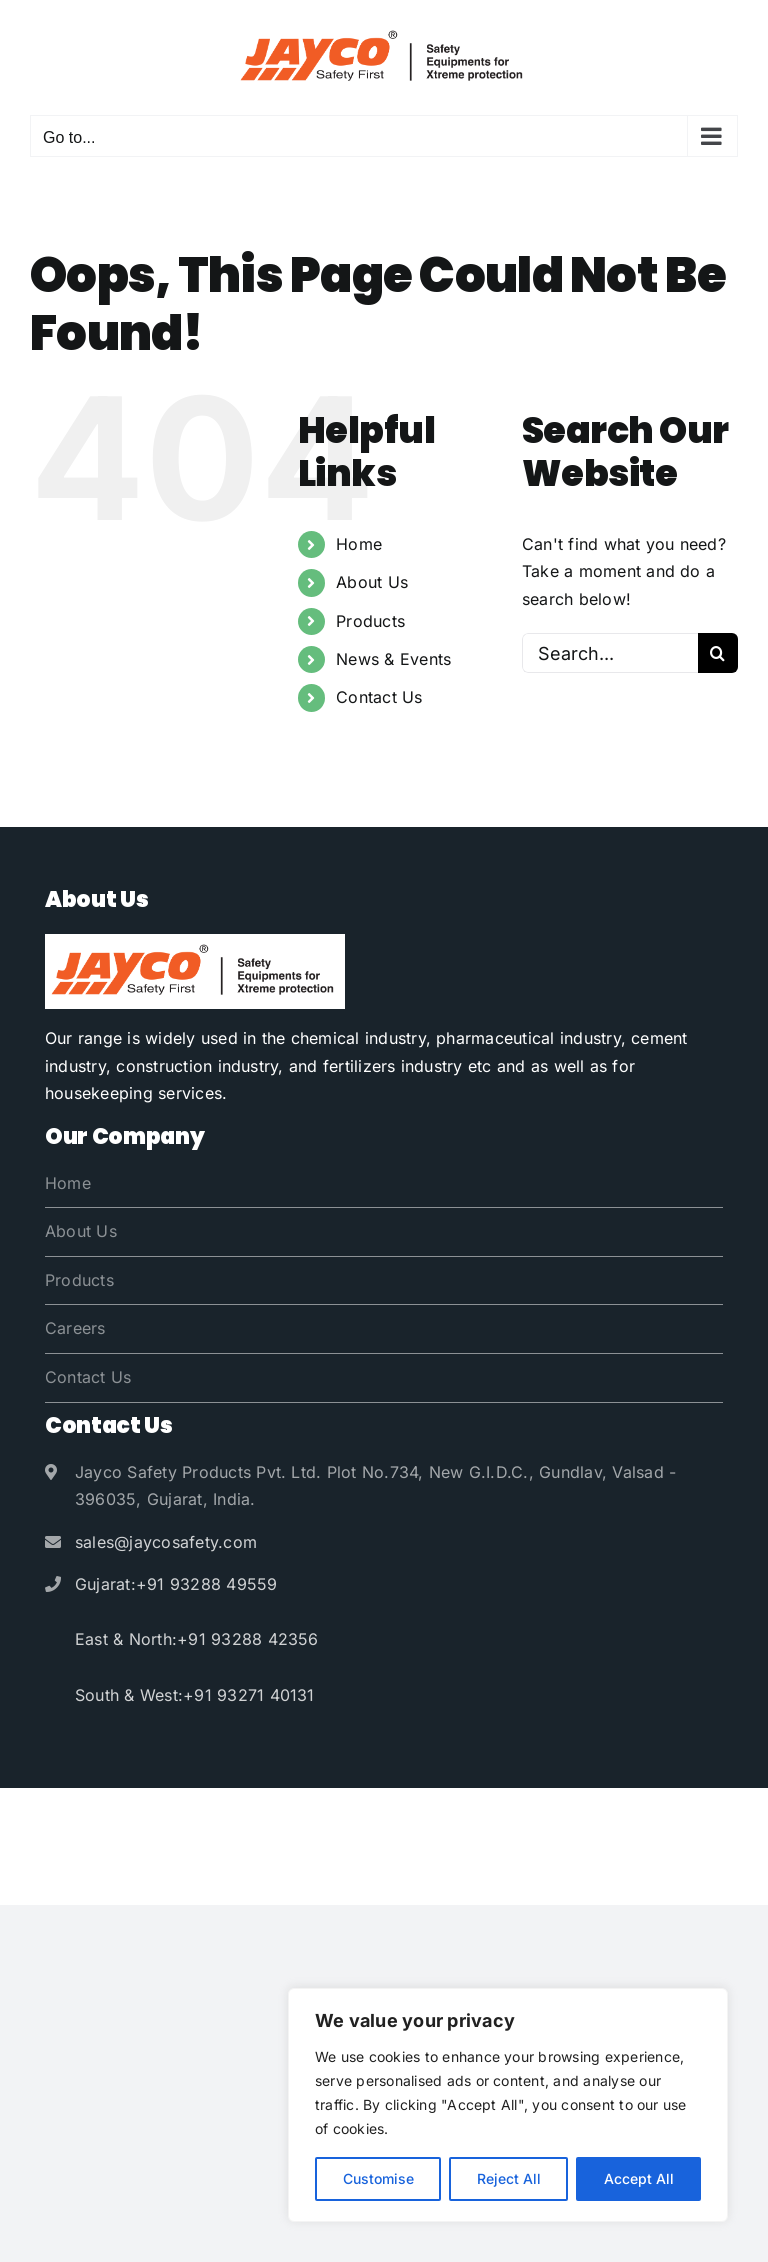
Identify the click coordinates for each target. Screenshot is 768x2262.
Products (370, 621)
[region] (508, 2105)
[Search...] (610, 653)
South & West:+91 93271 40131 (195, 1695)
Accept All (639, 2178)
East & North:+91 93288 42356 (197, 1639)
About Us (372, 582)
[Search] (718, 653)
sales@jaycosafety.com (166, 1542)
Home (359, 544)
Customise (378, 2178)
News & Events (393, 659)
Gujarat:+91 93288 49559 (176, 1584)
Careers (75, 1328)
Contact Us (379, 697)
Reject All (509, 2178)
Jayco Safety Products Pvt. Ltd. (371, 1819)
